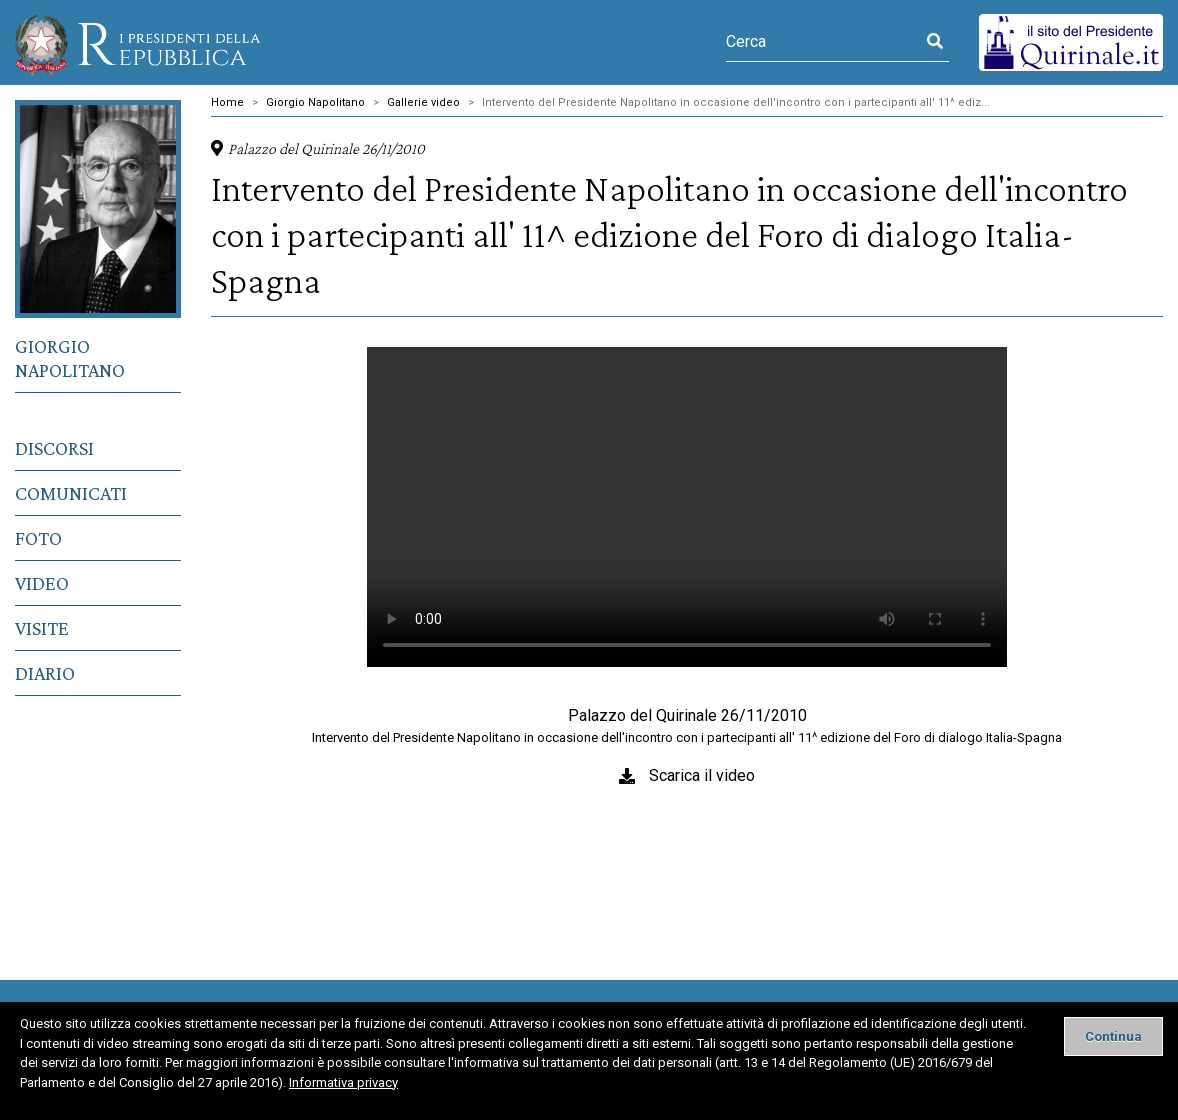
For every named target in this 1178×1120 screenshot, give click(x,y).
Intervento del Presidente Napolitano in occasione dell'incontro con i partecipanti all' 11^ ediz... (736, 102)
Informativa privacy (343, 1082)
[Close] (1113, 1036)
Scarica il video (702, 775)
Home (227, 102)
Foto (38, 538)
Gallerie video (423, 102)
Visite (42, 628)
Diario (45, 673)
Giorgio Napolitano (70, 358)
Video (42, 583)
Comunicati (71, 493)
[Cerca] (823, 42)
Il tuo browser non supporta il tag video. (687, 507)
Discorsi (54, 448)
